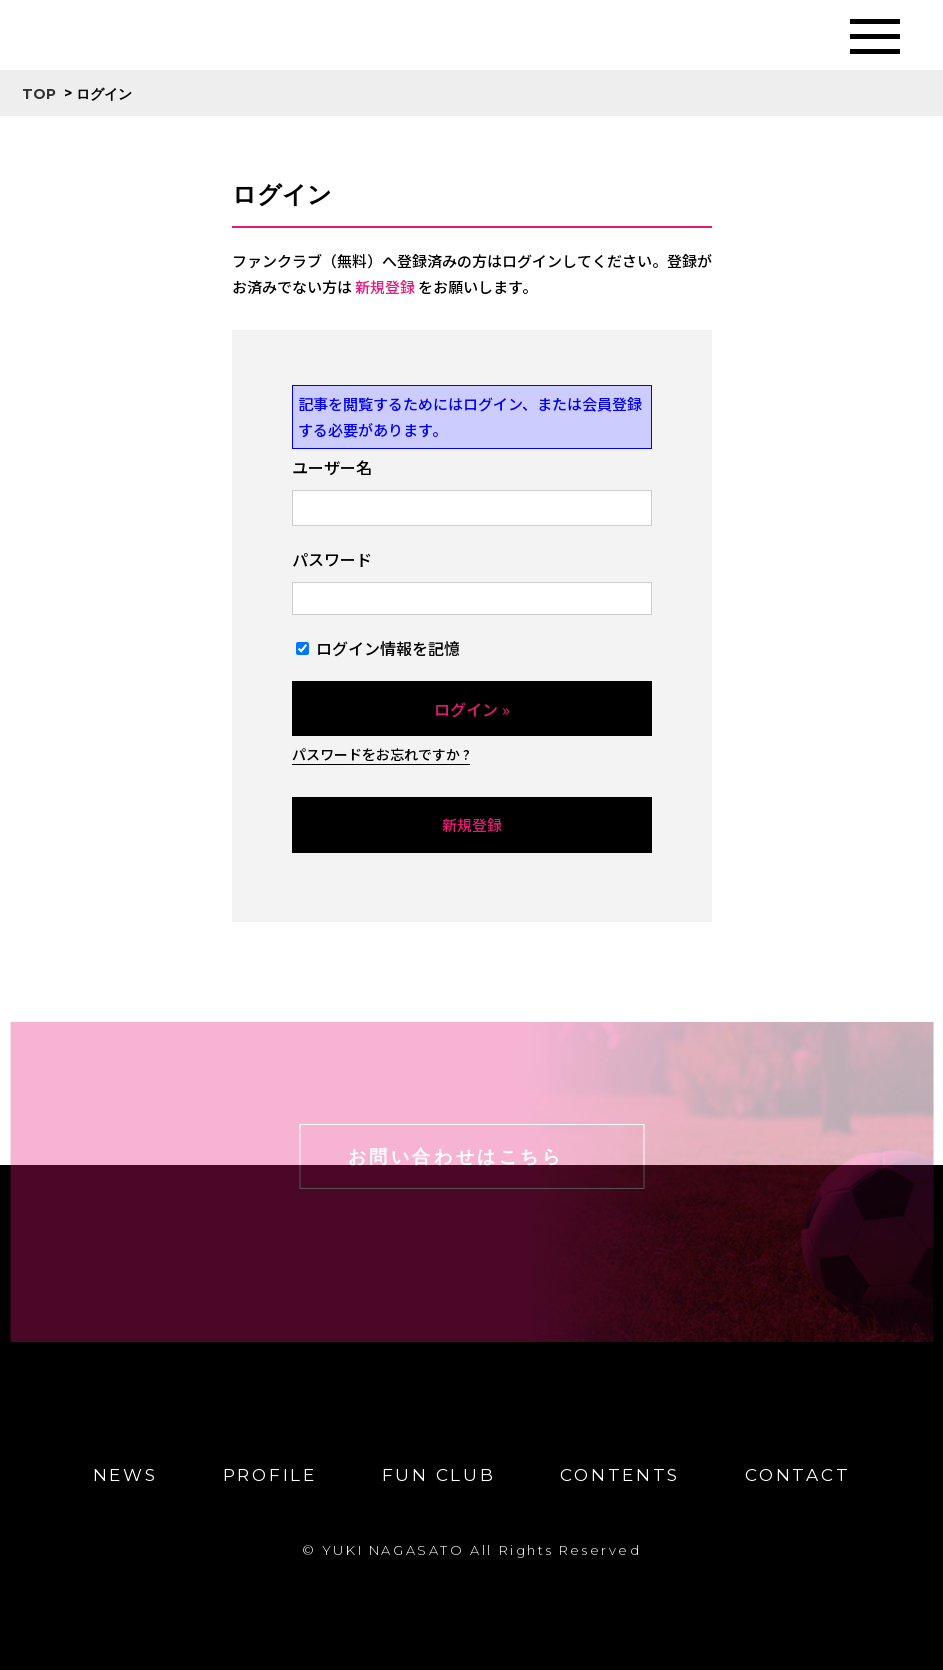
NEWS (125, 1475)
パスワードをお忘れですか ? (381, 754)
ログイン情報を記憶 (378, 648)
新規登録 (385, 286)
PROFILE (270, 1475)
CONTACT (797, 1475)
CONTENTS (620, 1475)
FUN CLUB (439, 1475)
